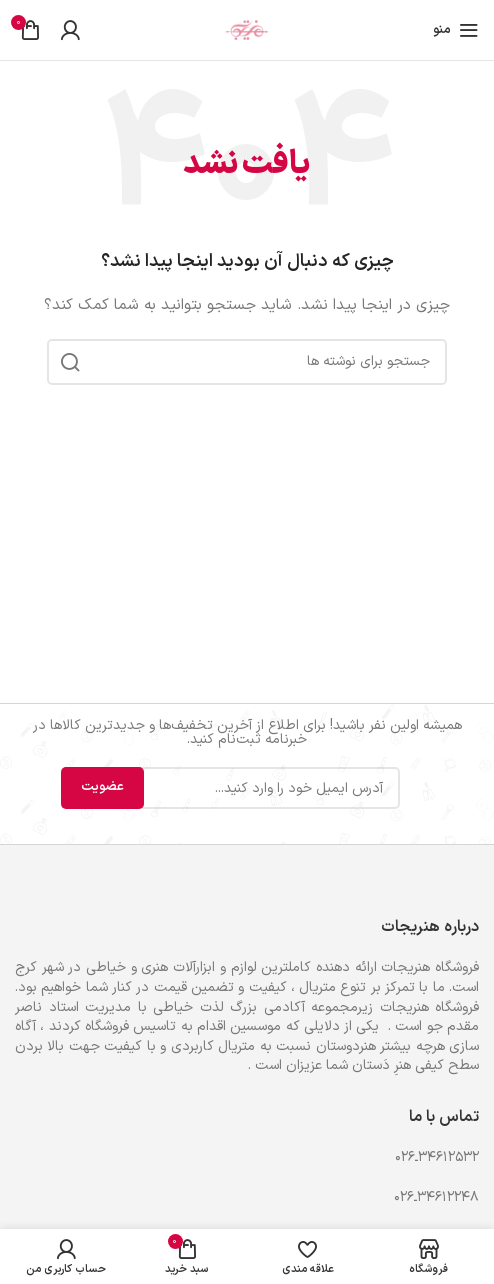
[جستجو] (247, 362)
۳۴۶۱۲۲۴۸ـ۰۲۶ (436, 1197)
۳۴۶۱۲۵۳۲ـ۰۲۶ (437, 1157)
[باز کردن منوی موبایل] (456, 30)
